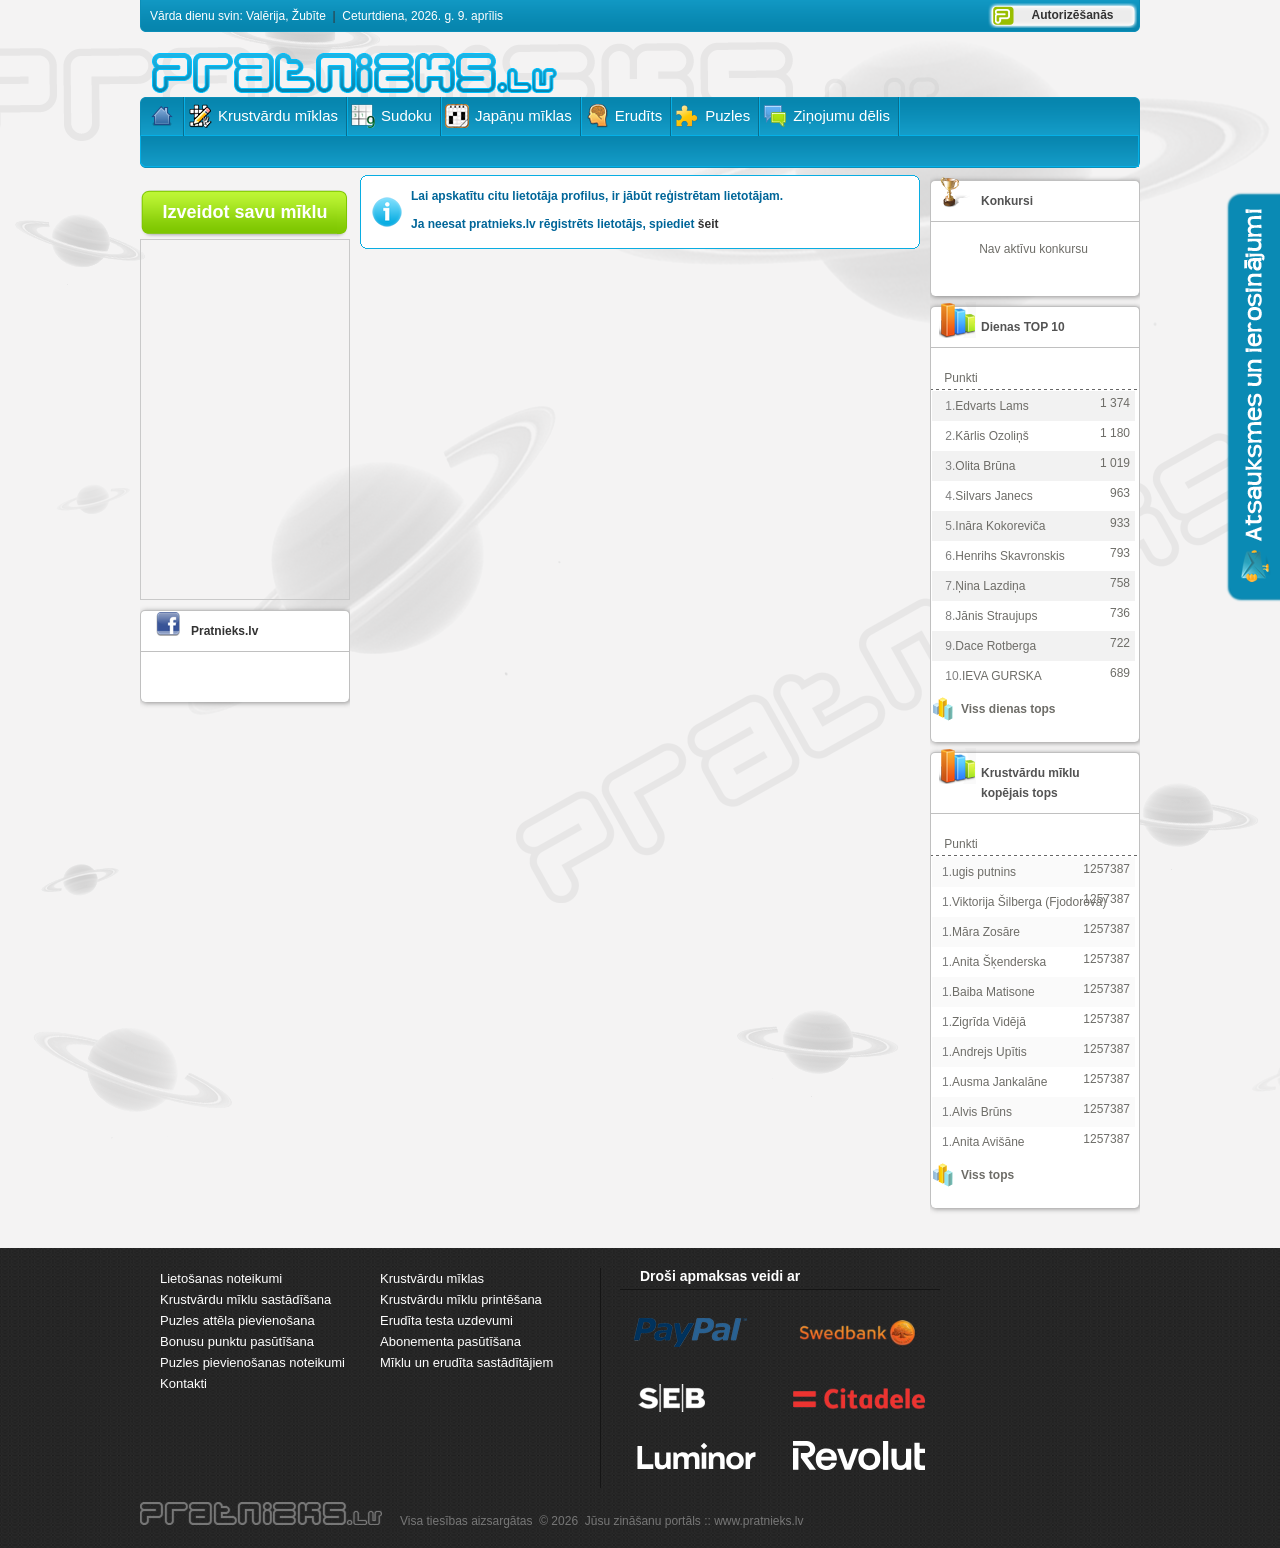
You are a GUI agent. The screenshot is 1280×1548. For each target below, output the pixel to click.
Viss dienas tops (1008, 709)
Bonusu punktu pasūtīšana (237, 1341)
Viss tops (987, 1175)
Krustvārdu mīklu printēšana (461, 1299)
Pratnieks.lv (224, 631)
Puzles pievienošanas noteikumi (252, 1362)
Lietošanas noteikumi (221, 1278)
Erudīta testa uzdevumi (446, 1320)
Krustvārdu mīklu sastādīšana (245, 1299)
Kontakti (183, 1383)
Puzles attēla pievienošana (237, 1320)
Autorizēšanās (1072, 15)
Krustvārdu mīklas (432, 1278)
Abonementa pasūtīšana (450, 1341)
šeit (708, 224)
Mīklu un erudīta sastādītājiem (466, 1362)
